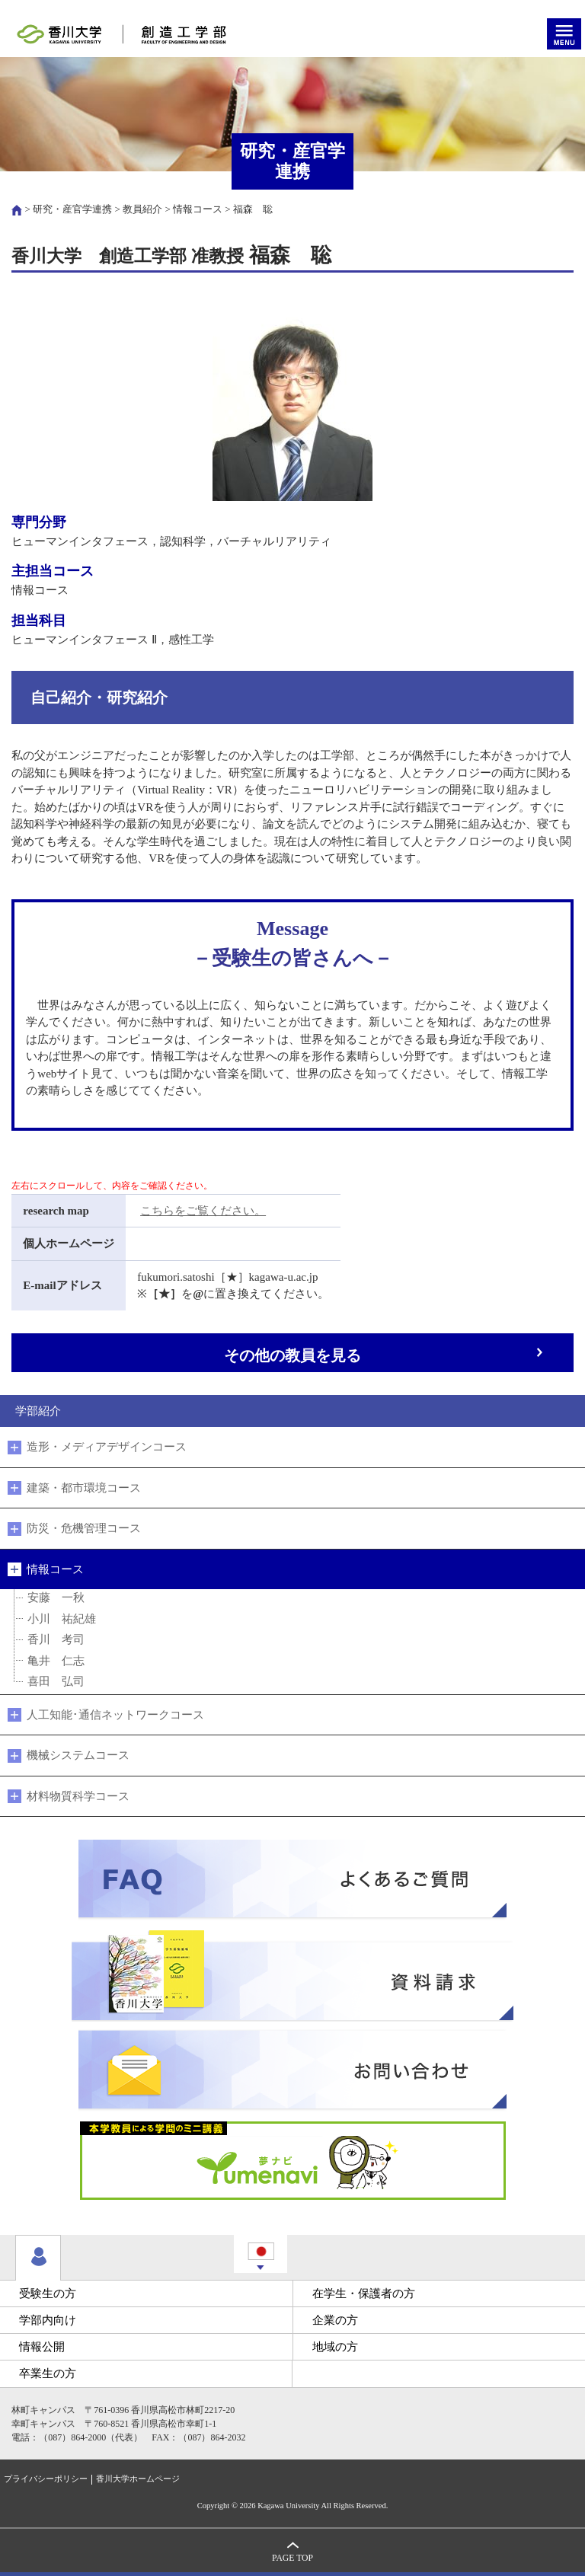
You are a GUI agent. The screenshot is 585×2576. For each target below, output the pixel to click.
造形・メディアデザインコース (107, 1447)
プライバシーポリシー (46, 2479)
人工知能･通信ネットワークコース (115, 1715)
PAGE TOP (292, 2558)
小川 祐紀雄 (61, 1619)
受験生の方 (47, 2293)
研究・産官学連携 (72, 209)
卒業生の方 (47, 2373)
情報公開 (42, 2347)
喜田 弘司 (56, 1681)
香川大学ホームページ (138, 2479)
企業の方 (335, 2320)
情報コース (197, 209)
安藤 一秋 (56, 1597)
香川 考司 (56, 1639)
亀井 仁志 (56, 1661)
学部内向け (47, 2320)
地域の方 (335, 2347)
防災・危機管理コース (84, 1528)
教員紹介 (142, 209)
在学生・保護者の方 (363, 2293)
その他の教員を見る (292, 1356)
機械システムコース (78, 1755)
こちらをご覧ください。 (203, 1211)
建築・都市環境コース (84, 1488)
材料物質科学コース (78, 1796)
